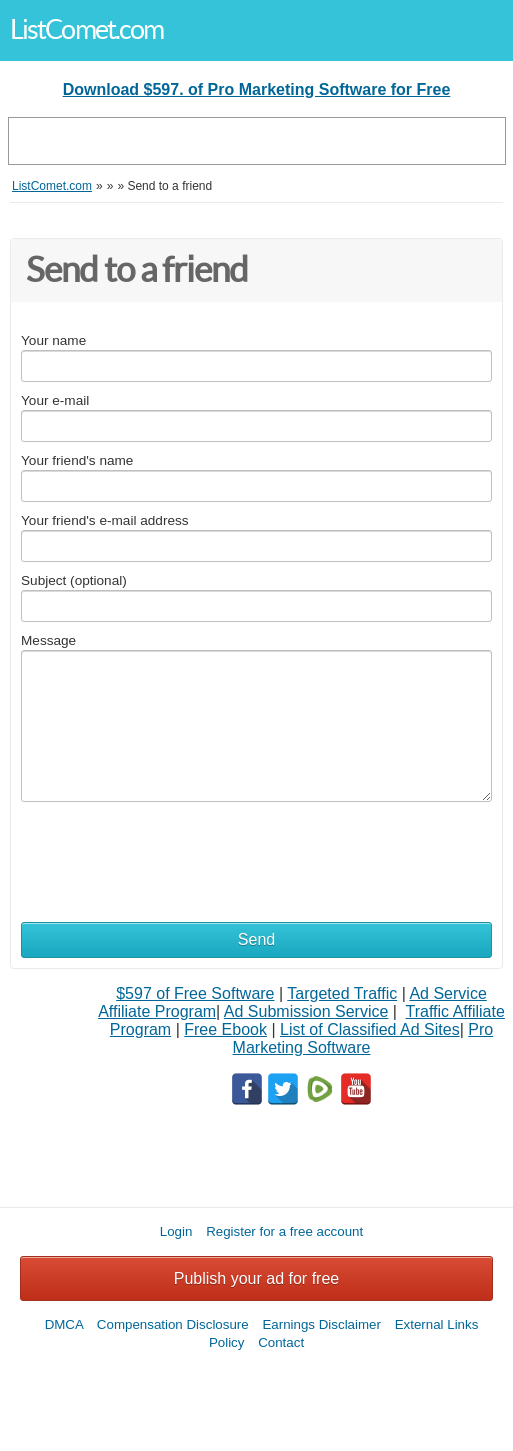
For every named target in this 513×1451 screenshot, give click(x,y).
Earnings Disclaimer (321, 1324)
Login (176, 1231)
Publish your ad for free (256, 1278)
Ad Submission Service (306, 1011)
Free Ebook (225, 1029)
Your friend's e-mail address (105, 520)
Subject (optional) (74, 580)
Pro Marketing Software (363, 1038)
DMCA (64, 1324)
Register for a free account (284, 1231)
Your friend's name (77, 460)
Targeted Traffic (342, 993)
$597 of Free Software (195, 993)
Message (48, 640)
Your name (53, 340)
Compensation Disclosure (173, 1324)
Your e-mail (55, 400)
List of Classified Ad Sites (370, 1029)
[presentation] (173, 852)
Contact (281, 1342)
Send (256, 939)
